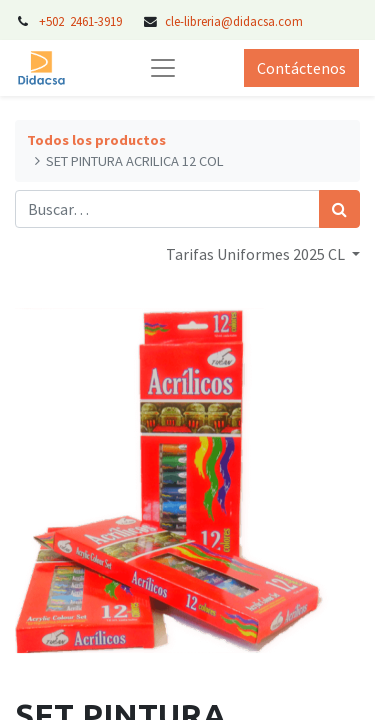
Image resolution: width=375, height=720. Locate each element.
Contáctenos (301, 68)
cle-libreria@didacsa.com (234, 21)
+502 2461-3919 (82, 21)
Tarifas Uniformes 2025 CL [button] (257, 254)
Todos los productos (96, 140)
